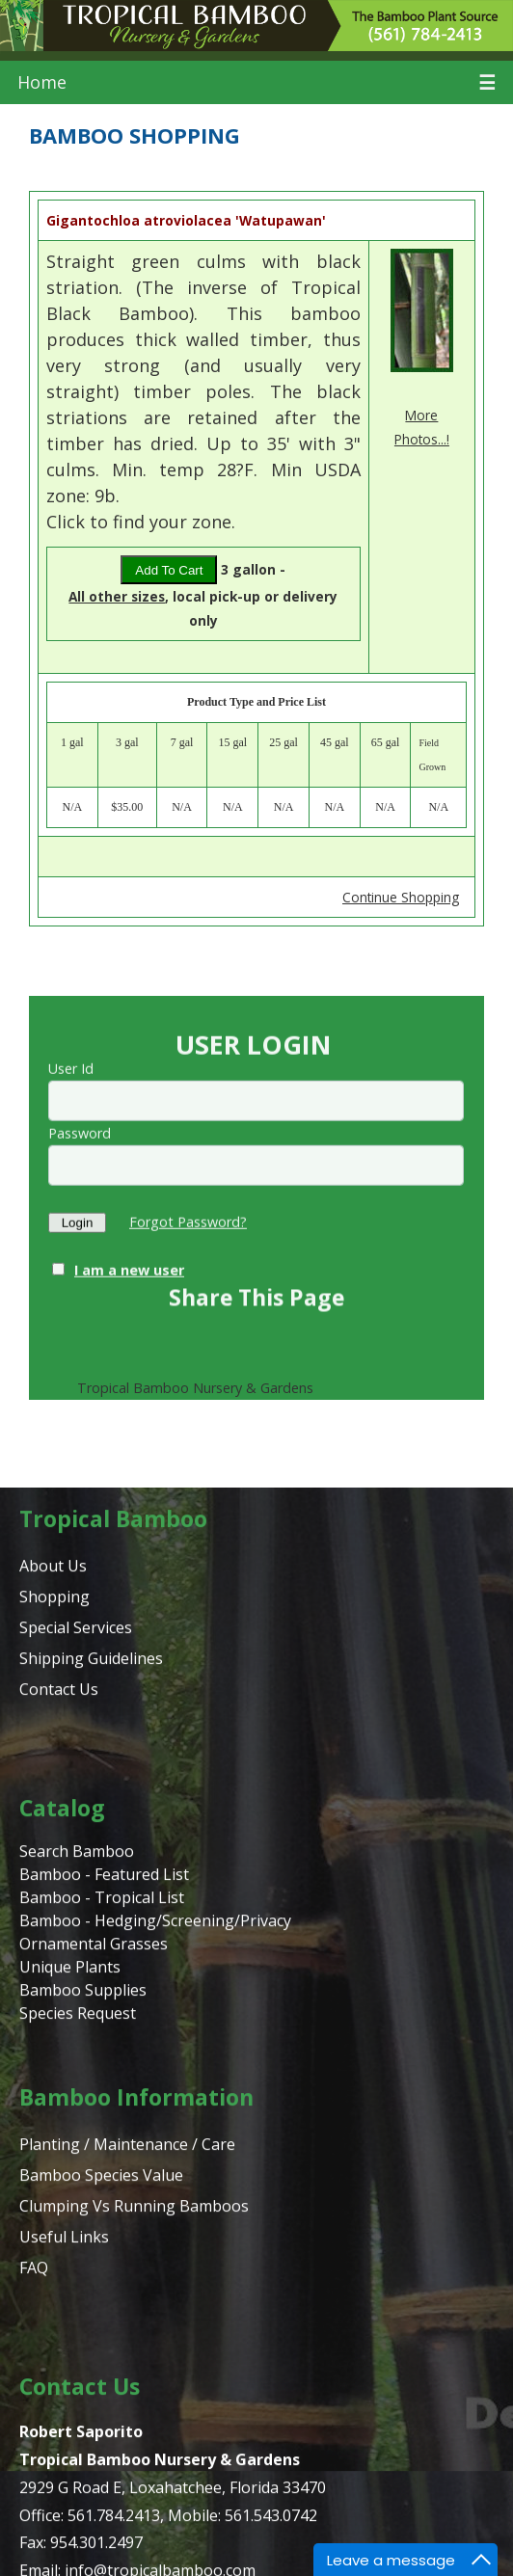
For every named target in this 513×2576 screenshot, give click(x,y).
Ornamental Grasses (93, 2401)
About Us (53, 2023)
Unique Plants (70, 2424)
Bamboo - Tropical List (101, 2355)
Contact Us (58, 2147)
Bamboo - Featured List (104, 2332)
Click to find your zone (138, 521)
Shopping (54, 2054)
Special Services (75, 2085)
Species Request (77, 2471)
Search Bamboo (76, 2309)
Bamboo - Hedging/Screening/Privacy (155, 2378)
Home (42, 82)
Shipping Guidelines (91, 2116)
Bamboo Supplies (83, 2447)
